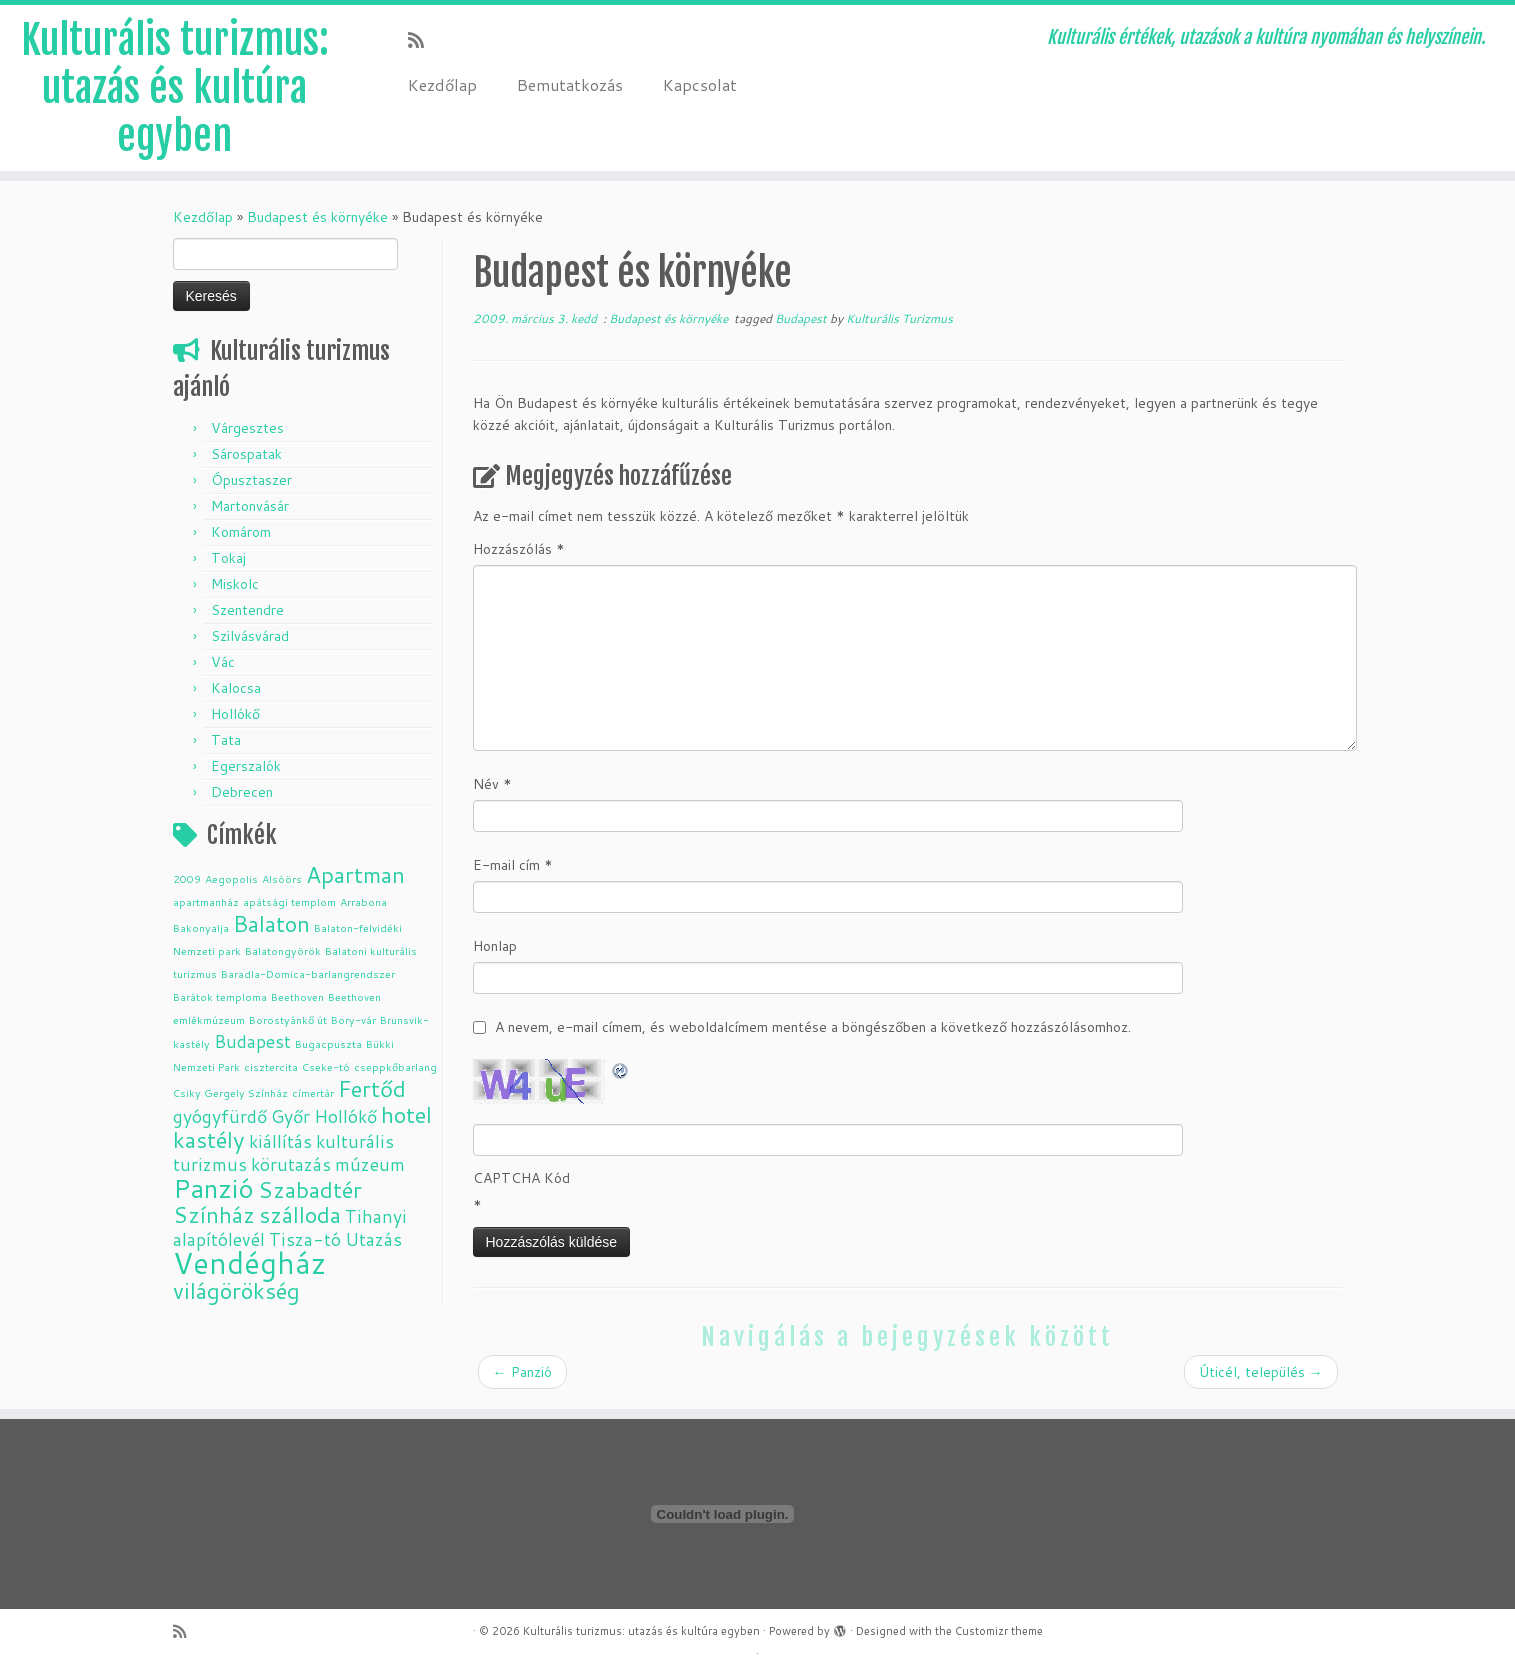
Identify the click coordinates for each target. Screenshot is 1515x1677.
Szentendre (247, 610)
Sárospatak (246, 454)
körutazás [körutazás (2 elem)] (291, 1164)
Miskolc (235, 584)
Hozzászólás (519, 549)
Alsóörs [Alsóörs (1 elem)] (282, 878)
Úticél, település (1261, 1372)
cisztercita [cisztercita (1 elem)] (271, 1066)
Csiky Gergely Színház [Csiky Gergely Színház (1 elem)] (230, 1092)
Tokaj (228, 558)
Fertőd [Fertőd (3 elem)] (372, 1088)
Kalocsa (236, 688)
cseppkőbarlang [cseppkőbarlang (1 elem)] (395, 1066)
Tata (226, 740)
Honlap (495, 946)
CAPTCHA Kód (521, 1178)
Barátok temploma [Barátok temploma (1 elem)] (220, 996)
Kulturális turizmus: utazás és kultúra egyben (175, 88)
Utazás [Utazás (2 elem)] (373, 1239)
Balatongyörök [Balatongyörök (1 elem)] (283, 950)
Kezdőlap (442, 84)
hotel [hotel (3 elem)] (406, 1114)
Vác (223, 662)
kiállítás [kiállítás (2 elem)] (280, 1141)
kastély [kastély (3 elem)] (209, 1139)
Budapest (802, 318)
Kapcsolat (700, 84)
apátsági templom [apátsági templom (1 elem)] (289, 901)
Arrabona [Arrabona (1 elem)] (363, 901)
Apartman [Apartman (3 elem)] (355, 874)
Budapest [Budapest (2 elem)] (252, 1041)
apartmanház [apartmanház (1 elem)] (206, 901)
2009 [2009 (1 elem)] (187, 878)
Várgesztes (247, 428)
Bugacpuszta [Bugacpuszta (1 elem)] (328, 1043)
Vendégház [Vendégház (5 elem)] (249, 1262)
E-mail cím (513, 865)
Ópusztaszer (251, 480)
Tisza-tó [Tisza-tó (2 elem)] (305, 1239)
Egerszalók (246, 766)
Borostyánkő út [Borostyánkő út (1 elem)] (288, 1019)
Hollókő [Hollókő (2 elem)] (345, 1116)
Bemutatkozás (570, 84)
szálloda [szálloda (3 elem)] (300, 1214)
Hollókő (235, 714)
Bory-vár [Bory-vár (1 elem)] (353, 1019)
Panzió (522, 1372)
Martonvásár (250, 506)
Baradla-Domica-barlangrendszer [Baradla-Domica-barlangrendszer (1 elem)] (308, 973)
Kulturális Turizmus (899, 318)
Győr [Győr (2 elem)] (290, 1116)
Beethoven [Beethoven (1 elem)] (297, 996)
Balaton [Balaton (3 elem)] (271, 923)
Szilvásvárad (250, 636)
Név (492, 784)
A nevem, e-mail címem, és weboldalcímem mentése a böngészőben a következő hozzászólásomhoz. (813, 1027)
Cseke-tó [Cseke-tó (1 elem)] (326, 1066)
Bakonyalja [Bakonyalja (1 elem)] (201, 927)
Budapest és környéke (317, 217)
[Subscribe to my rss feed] (422, 40)
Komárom (241, 532)
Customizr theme (999, 1631)
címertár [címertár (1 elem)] (313, 1092)
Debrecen (242, 792)
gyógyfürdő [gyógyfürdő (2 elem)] (220, 1116)
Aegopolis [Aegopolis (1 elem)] (231, 878)
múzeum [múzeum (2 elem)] (370, 1164)
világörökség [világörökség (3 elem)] (236, 1290)
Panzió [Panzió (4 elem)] (213, 1187)
